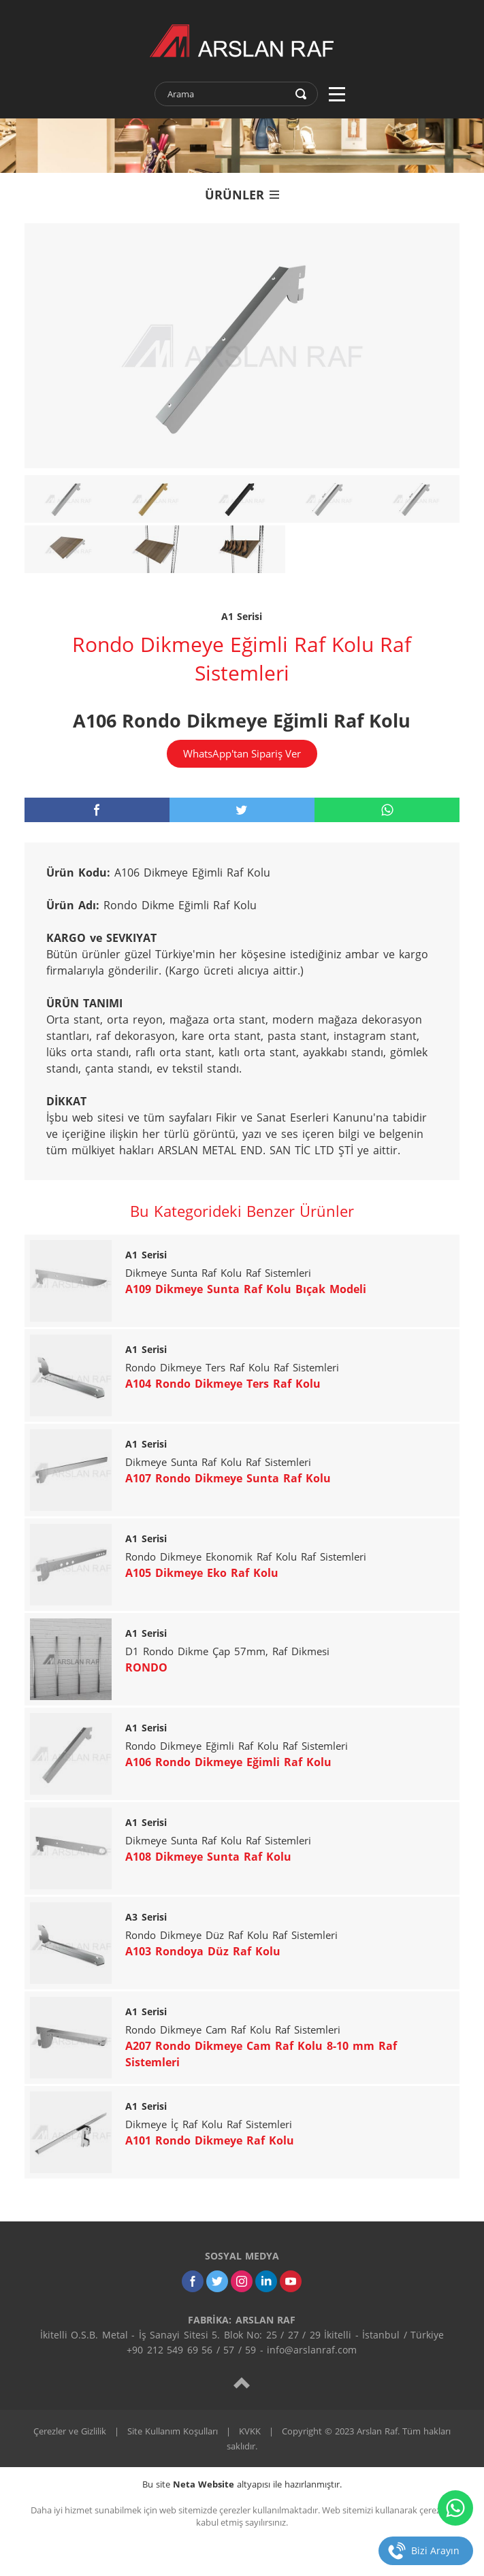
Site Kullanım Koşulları (172, 2431)
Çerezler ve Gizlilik (69, 2431)
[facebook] (97, 810)
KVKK (250, 2431)
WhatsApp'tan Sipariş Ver (242, 753)
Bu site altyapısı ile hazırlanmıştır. (242, 2484)
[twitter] (242, 810)
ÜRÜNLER (242, 194)
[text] (227, 94)
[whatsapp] (386, 810)
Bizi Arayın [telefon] (435, 2550)
